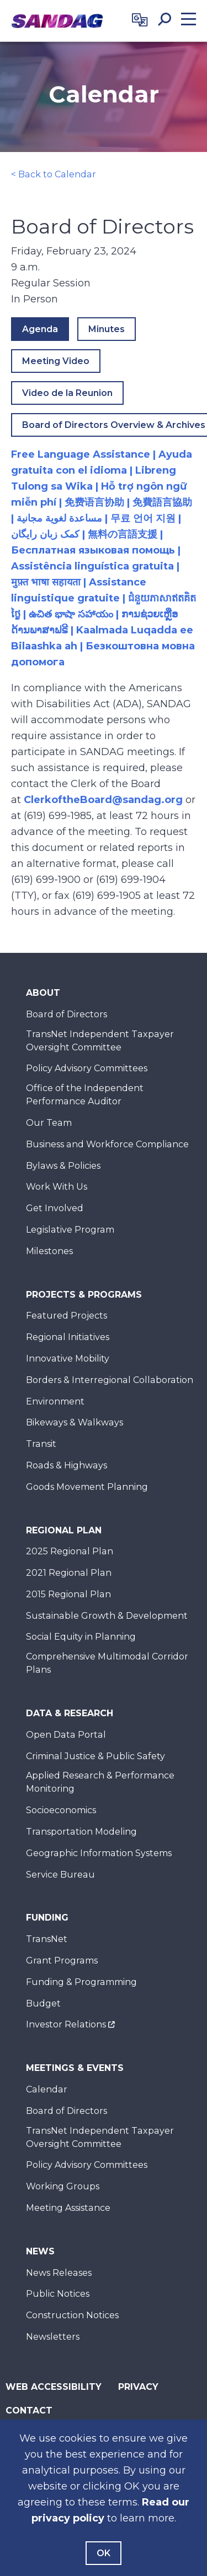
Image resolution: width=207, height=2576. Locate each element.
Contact (29, 2410)
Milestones (49, 1251)
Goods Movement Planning (87, 1487)
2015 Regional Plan (68, 1594)
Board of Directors (66, 1014)
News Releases (59, 2273)
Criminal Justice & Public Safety (95, 1756)
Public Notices (57, 2293)
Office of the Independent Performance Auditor (85, 1095)
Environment (55, 1401)
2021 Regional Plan (69, 1573)
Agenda (40, 329)
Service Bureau (60, 1874)
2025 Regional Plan (69, 1551)
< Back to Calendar (53, 174)
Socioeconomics (61, 1810)
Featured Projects (66, 1315)
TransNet (46, 1939)
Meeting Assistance (68, 2208)
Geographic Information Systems (99, 1853)
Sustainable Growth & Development (107, 1615)
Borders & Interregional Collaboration (109, 1380)
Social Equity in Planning (81, 1636)
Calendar (46, 2089)
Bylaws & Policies (63, 1165)
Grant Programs (62, 1960)
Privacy (138, 2387)
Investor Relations (66, 2024)
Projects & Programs (84, 1294)
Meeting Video (55, 361)
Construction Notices (72, 2315)
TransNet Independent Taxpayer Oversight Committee (100, 1041)
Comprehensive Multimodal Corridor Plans (107, 1663)
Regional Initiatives (67, 1337)
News (40, 2251)
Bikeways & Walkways (74, 1422)
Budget (43, 2003)
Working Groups (62, 2186)
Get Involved (54, 1208)
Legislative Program (70, 1229)
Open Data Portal (66, 1734)
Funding (47, 1917)
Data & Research (69, 1713)
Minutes (106, 329)
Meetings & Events (75, 2068)
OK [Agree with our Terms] (103, 2553)
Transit (41, 1444)
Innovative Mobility (67, 1358)
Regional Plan (64, 1530)
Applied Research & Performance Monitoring (100, 1782)
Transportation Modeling (81, 1831)
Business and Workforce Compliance (107, 1144)
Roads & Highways (66, 1465)
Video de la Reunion (67, 393)
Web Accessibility (54, 2387)
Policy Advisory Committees (86, 1068)
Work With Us (56, 1186)
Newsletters (52, 2336)
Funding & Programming (81, 1982)
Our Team (49, 1123)
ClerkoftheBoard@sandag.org (103, 800)
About (43, 993)
